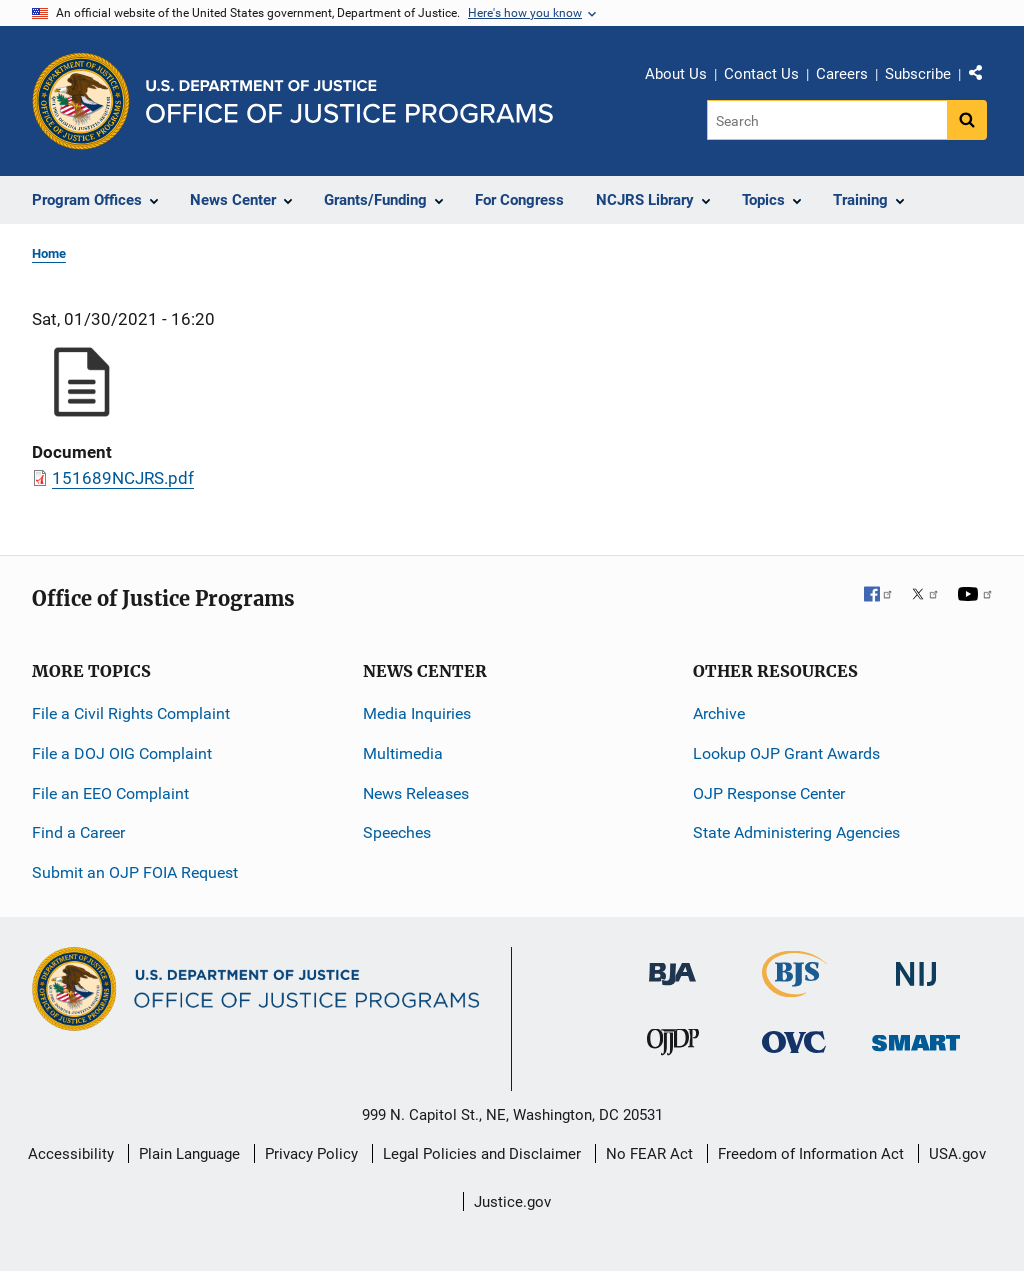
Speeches (397, 832)
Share (983, 77)
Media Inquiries (417, 713)
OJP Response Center (769, 793)
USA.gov (957, 1154)
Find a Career (78, 832)
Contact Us (761, 74)
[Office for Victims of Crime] (794, 1041)
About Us (676, 74)
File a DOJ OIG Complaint (122, 753)
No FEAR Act (649, 1154)
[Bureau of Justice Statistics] (794, 988)
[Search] (828, 120)
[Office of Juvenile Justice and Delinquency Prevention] (673, 1046)
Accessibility (71, 1154)
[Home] (349, 101)
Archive (719, 713)
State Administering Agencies (796, 832)
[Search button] (967, 120)
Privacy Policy (311, 1154)
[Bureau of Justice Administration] (672, 964)
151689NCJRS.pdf (123, 478)
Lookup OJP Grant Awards (786, 753)
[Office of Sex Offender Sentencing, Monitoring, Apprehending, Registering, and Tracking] (916, 1037)
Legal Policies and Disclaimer (482, 1154)
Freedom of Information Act (811, 1154)
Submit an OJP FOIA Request (135, 872)
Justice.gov (512, 1202)
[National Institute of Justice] (916, 965)
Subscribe (918, 74)
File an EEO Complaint (110, 793)
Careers (842, 74)
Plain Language (189, 1154)
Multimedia (403, 753)
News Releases (416, 793)
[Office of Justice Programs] (81, 101)
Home (49, 253)
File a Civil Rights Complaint (131, 713)
